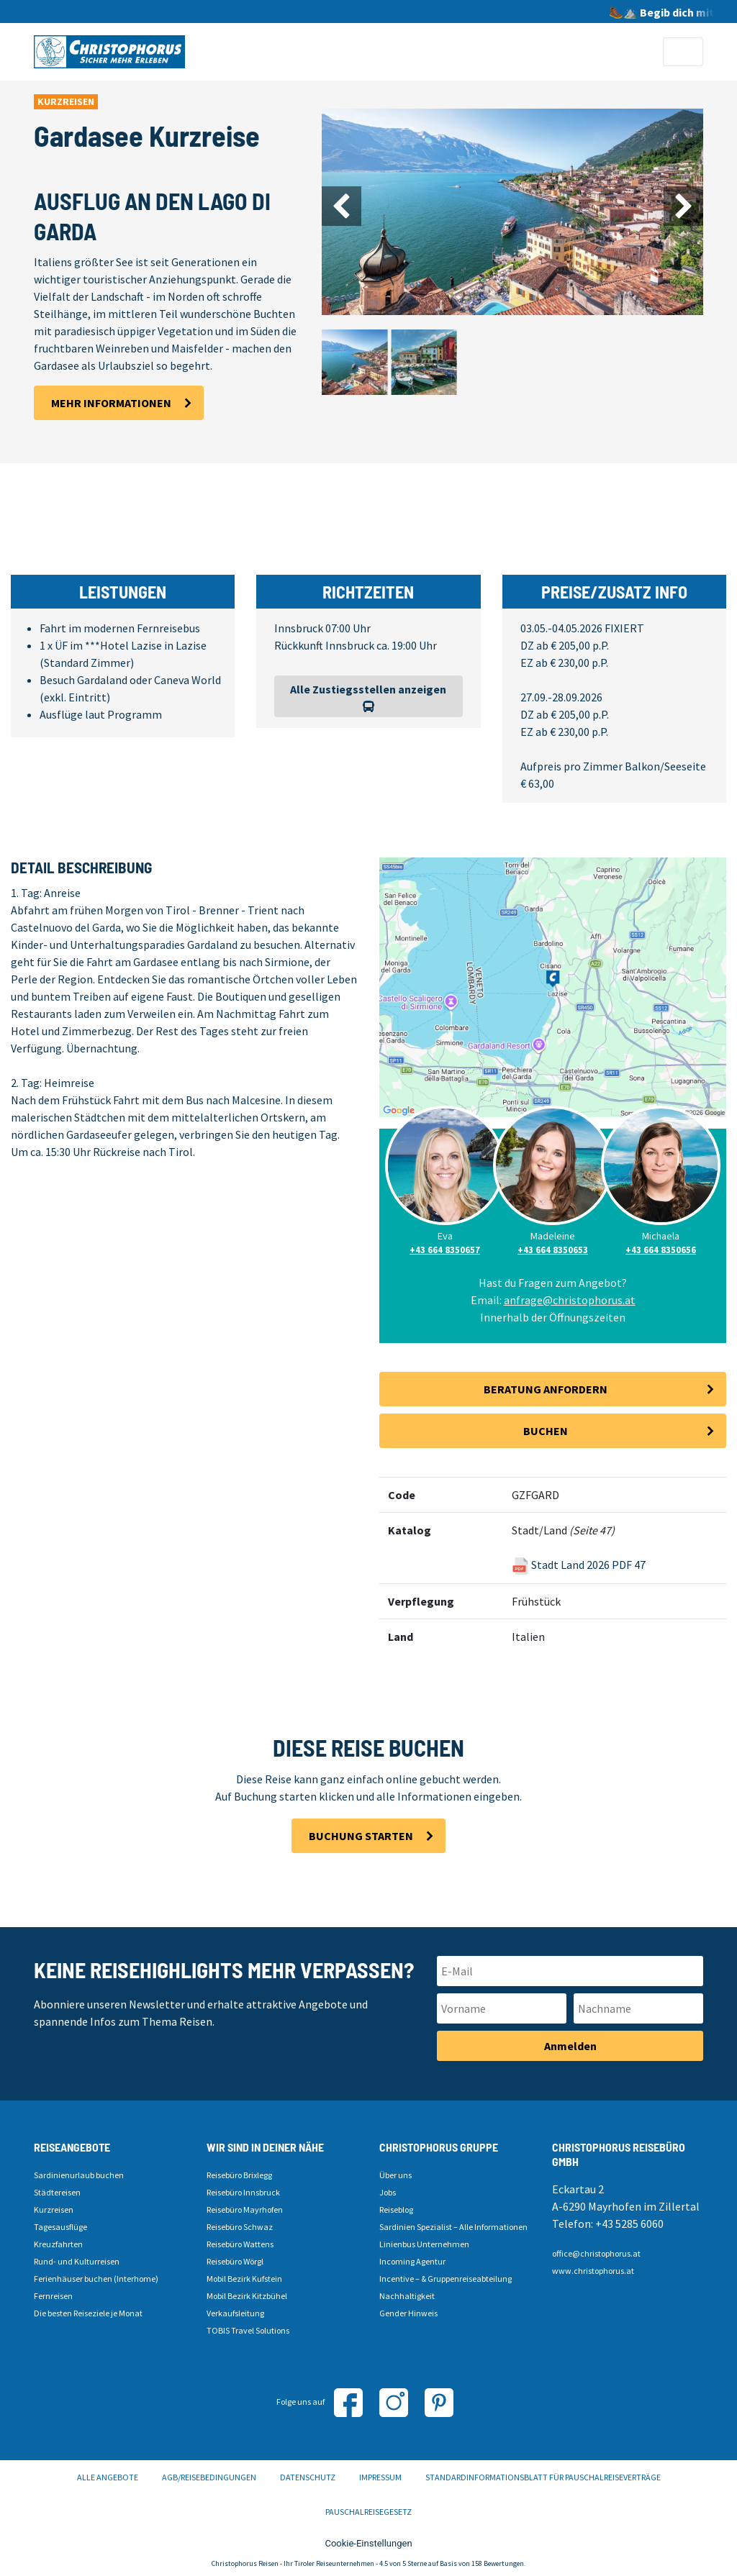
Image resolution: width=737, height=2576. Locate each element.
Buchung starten (361, 1836)
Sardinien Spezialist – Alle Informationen (453, 2226)
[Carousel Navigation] (512, 206)
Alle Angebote (107, 2477)
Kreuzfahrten (58, 2244)
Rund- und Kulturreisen (76, 2261)
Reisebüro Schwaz (240, 2226)
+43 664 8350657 (445, 1249)
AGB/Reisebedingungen (209, 2477)
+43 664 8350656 (660, 1249)
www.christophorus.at (593, 2270)
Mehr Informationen (111, 403)
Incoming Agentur (412, 2261)
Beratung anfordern (545, 1389)
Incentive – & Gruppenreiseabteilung (445, 2278)
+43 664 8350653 (552, 1249)
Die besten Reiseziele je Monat (88, 2313)
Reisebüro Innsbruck (243, 2192)
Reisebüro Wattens (240, 2244)
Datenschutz (307, 2477)
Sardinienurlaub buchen (79, 2175)
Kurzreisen (53, 2209)
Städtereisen (57, 2192)
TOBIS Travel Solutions (248, 2330)
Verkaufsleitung (235, 2313)
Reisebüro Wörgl (235, 2261)
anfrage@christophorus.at (570, 1300)
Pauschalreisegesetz (368, 2511)
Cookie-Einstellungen (368, 2543)
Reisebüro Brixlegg (239, 2175)
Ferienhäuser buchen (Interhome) (96, 2278)
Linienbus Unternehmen (424, 2244)
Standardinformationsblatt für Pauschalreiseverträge (543, 2477)
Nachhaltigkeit (407, 2295)
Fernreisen (53, 2295)
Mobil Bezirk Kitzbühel (247, 2295)
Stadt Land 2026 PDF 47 (579, 1564)
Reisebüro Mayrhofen (245, 2209)
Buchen (545, 1431)
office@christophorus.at (596, 2253)
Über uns (395, 2175)
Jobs (387, 2192)
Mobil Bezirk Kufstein (244, 2278)
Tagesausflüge (60, 2226)
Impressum (380, 2477)
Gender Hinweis (408, 2313)
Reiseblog (396, 2209)
